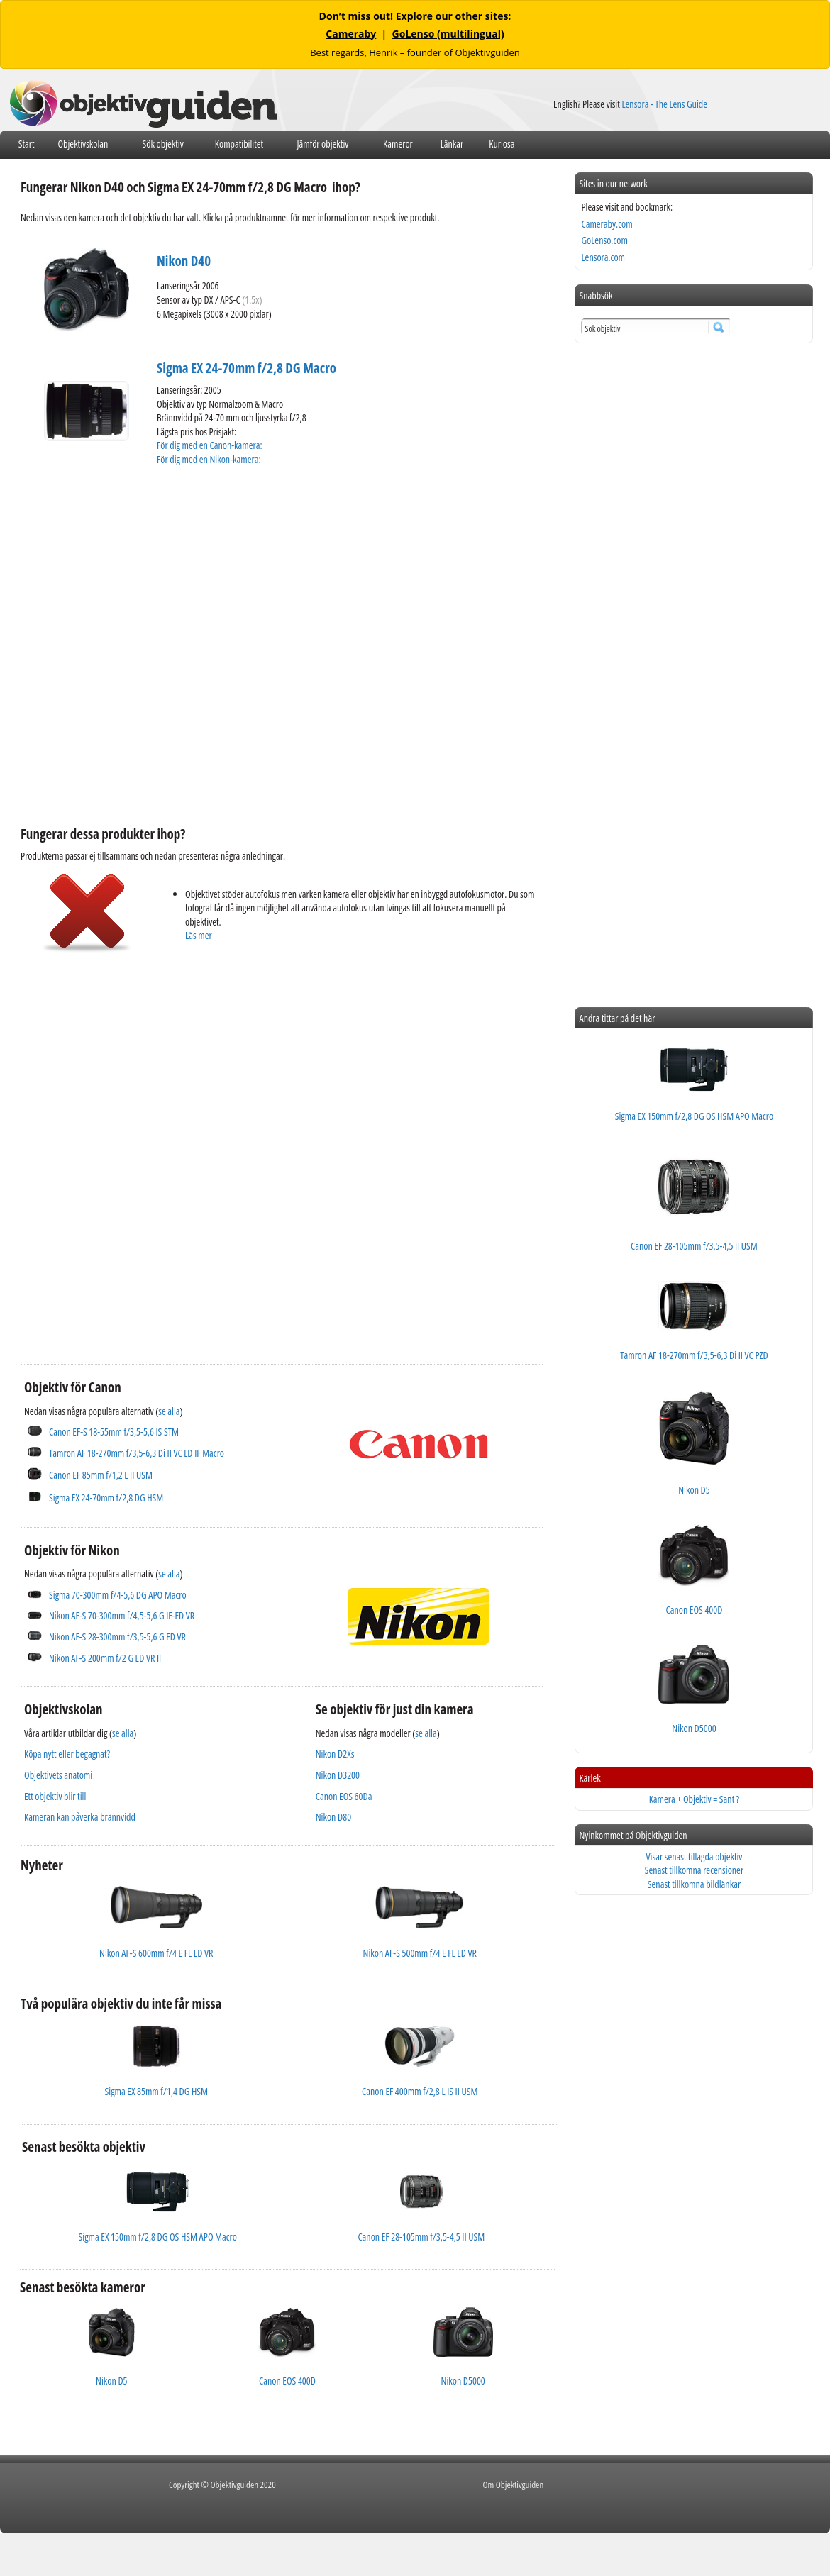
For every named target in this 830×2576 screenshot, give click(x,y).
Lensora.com (603, 257)
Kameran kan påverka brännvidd (79, 1816)
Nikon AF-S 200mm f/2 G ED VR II (105, 1658)
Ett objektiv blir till (55, 1796)
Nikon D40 (184, 261)
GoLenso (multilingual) (448, 33)
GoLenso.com (604, 240)
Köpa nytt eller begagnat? (67, 1753)
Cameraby (351, 33)
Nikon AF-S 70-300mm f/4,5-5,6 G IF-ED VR (121, 1615)
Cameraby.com (606, 224)
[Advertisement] (154, 1147)
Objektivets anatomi (58, 1775)
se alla (168, 1411)
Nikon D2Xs (335, 1753)
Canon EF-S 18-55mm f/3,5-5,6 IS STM (114, 1431)
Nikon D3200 (338, 1775)
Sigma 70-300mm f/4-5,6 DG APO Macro (118, 1594)
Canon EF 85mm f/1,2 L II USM (101, 1475)
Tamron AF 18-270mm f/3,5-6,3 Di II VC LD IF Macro (136, 1453)
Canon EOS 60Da (344, 1796)
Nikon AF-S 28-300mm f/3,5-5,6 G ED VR (117, 1636)
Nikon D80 (333, 1816)
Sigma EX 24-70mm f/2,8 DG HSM (106, 1497)
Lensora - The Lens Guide (664, 104)
